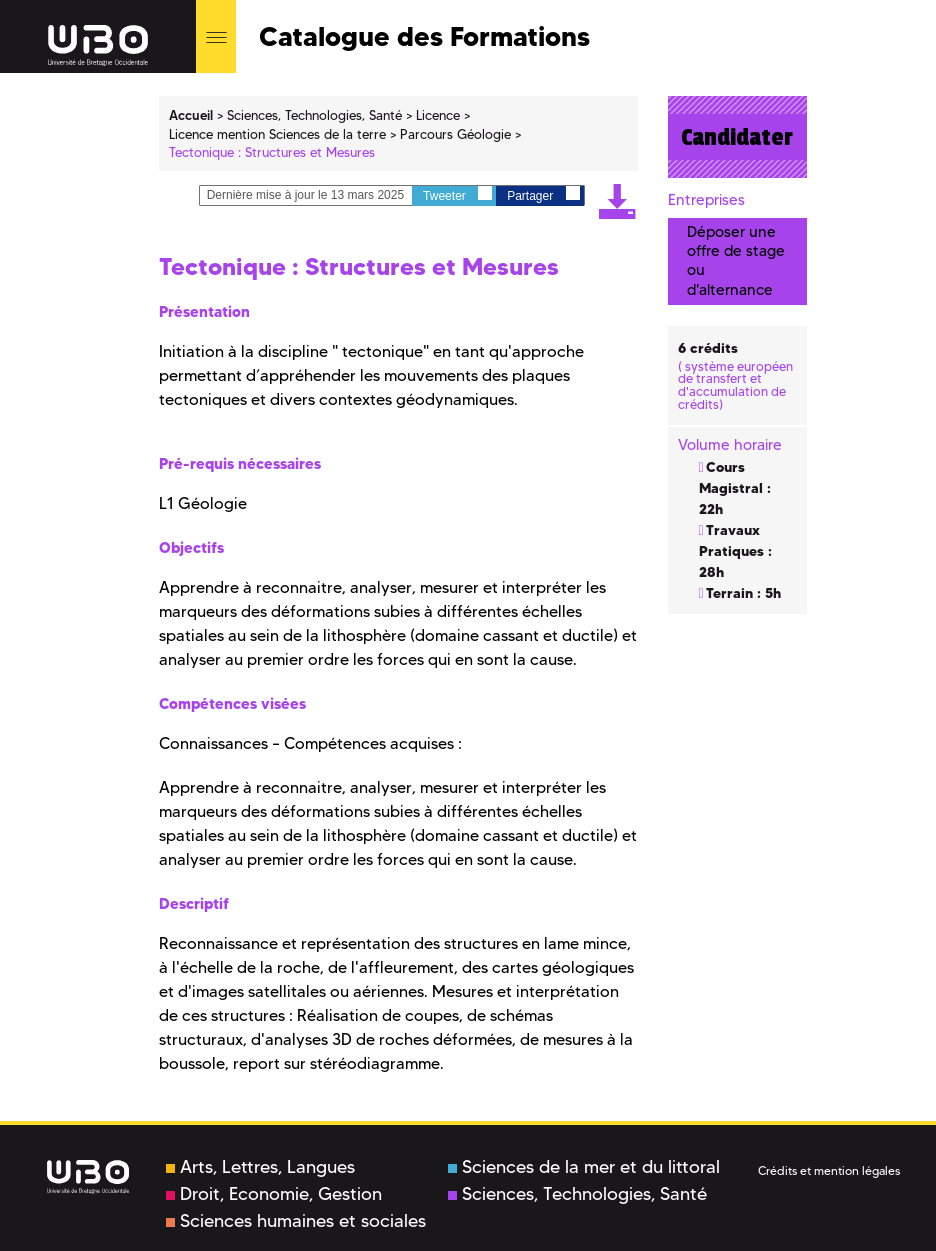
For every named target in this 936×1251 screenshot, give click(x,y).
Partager (543, 194)
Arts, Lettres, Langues (260, 1167)
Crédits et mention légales (829, 1170)
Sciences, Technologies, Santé (577, 1194)
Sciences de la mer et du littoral (584, 1167)
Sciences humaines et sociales (296, 1221)
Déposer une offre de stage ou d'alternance (736, 261)
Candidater (737, 137)
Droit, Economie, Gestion (274, 1194)
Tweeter (457, 194)
